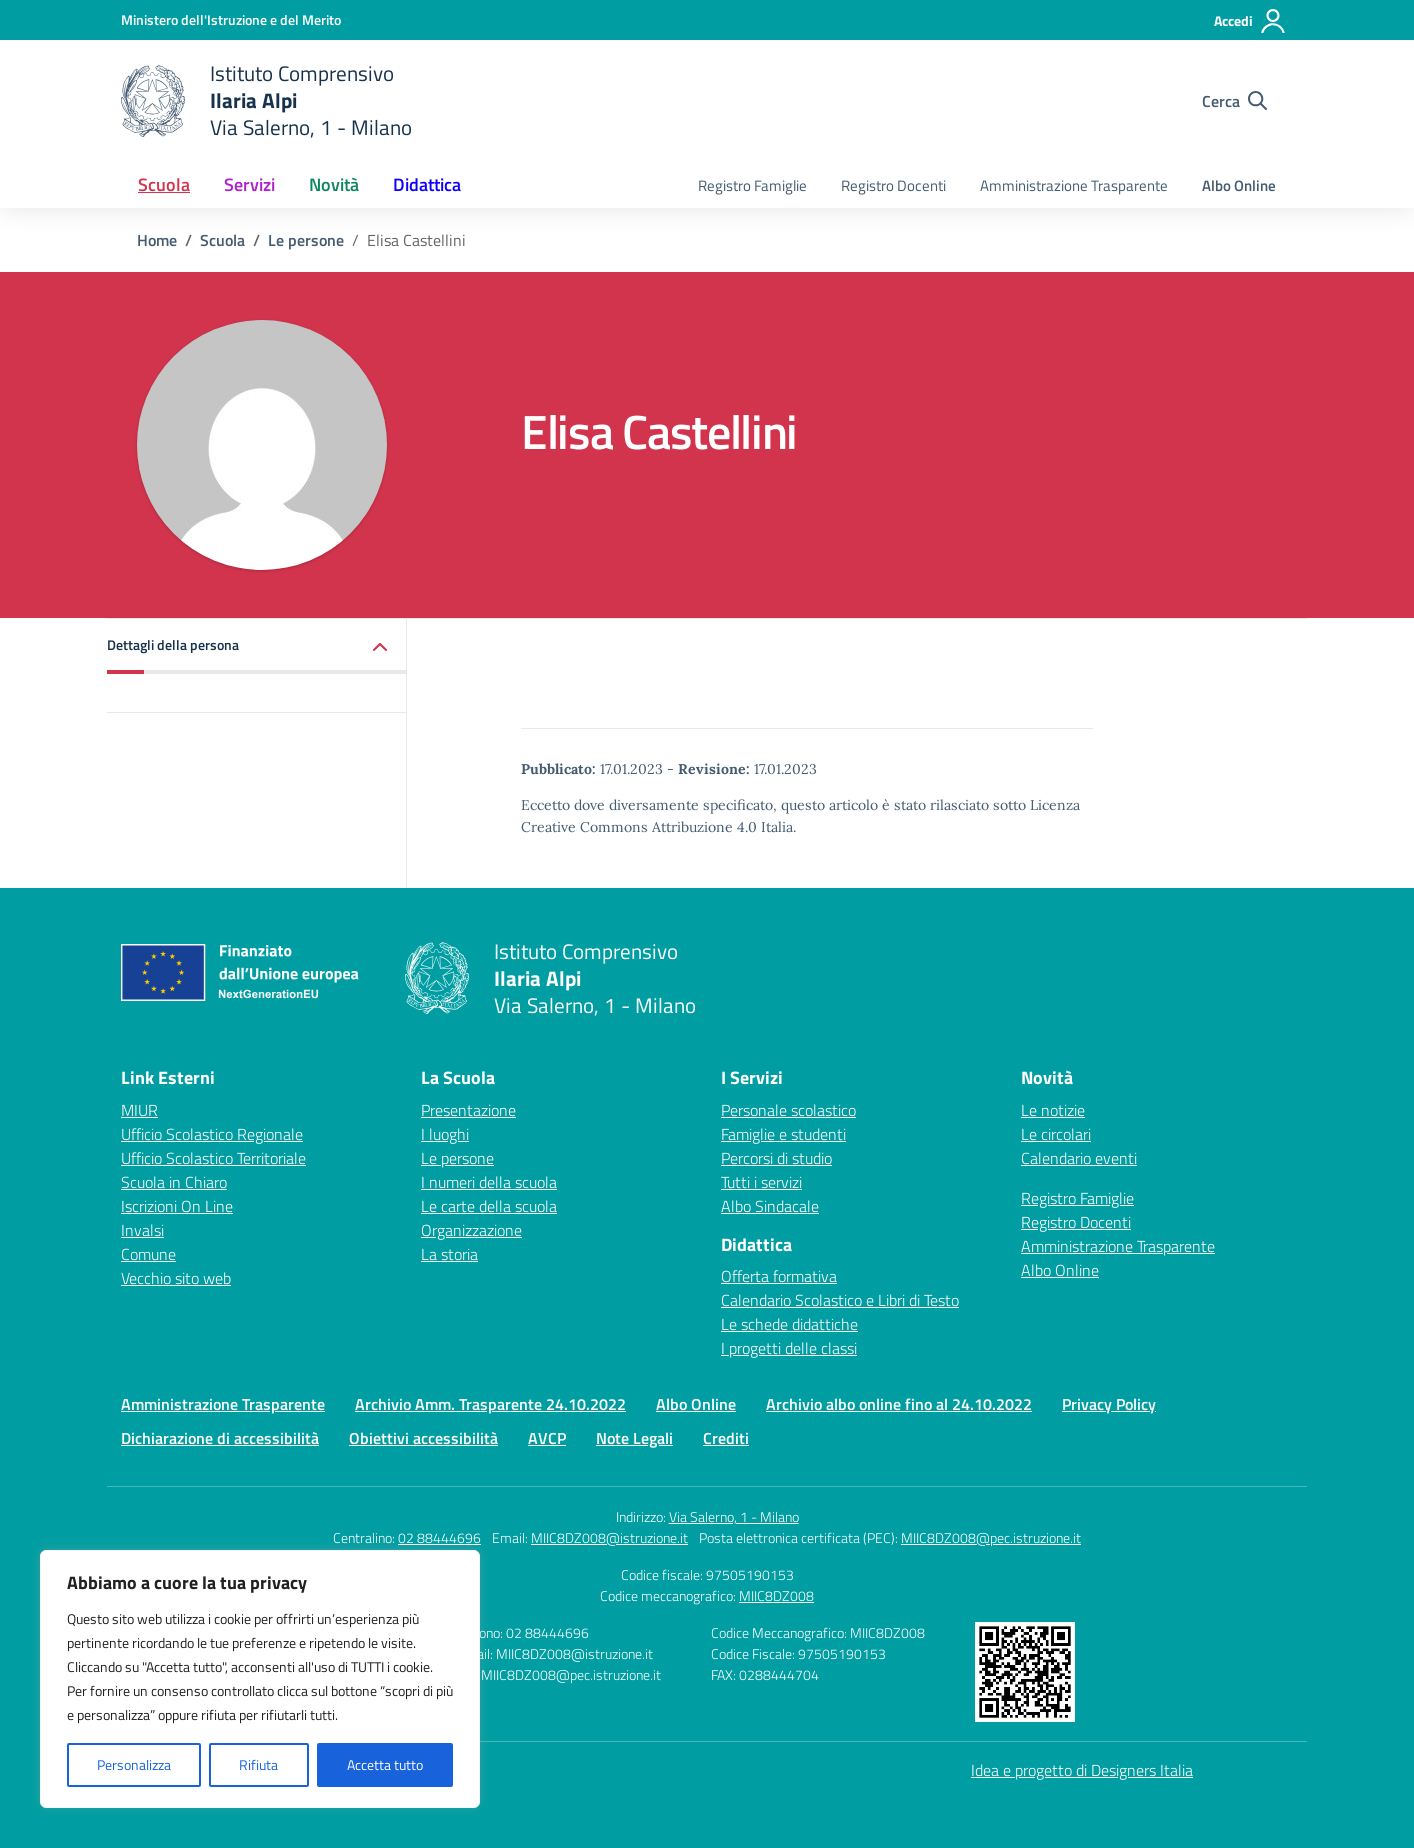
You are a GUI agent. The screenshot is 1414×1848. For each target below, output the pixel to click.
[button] (257, 646)
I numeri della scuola (489, 1182)
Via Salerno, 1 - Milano (734, 1516)
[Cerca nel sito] (1234, 101)
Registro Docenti (893, 185)
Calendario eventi (1079, 1158)
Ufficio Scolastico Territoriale (213, 1158)
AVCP (547, 1438)
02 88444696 (439, 1537)
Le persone (457, 1158)
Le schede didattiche (789, 1324)
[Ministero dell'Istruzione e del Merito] (231, 19)
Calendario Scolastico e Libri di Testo (840, 1300)
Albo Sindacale (770, 1206)
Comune (148, 1254)
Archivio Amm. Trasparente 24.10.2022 (490, 1404)
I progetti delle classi (789, 1348)
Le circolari (1056, 1134)
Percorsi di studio (776, 1158)
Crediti (726, 1438)
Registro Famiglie (752, 185)
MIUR (139, 1110)
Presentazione (468, 1110)
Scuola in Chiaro (174, 1182)
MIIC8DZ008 (776, 1595)
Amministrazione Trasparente (1074, 185)
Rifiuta (258, 1764)
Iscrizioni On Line (177, 1206)
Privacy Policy (1109, 1404)
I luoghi (445, 1134)
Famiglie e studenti (783, 1134)
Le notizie (1053, 1110)
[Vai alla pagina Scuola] (222, 240)
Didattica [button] (427, 184)
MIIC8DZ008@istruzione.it (609, 1537)
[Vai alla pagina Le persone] (306, 240)
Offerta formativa (779, 1276)
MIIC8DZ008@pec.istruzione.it (991, 1537)
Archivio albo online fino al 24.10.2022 (899, 1404)
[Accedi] (1250, 21)
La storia (449, 1254)
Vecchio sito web (176, 1278)
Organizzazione (471, 1230)
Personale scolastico (788, 1110)
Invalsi (142, 1230)
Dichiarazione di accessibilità (220, 1438)
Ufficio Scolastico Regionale (212, 1134)
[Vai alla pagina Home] (157, 240)
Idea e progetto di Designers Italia (1082, 1770)
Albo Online (1239, 185)
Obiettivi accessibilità (423, 1438)
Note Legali (634, 1438)
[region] (260, 1679)
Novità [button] (334, 184)
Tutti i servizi (761, 1182)
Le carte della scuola (489, 1206)
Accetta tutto (385, 1764)
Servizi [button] (249, 184)
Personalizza (134, 1764)
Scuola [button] (164, 184)
